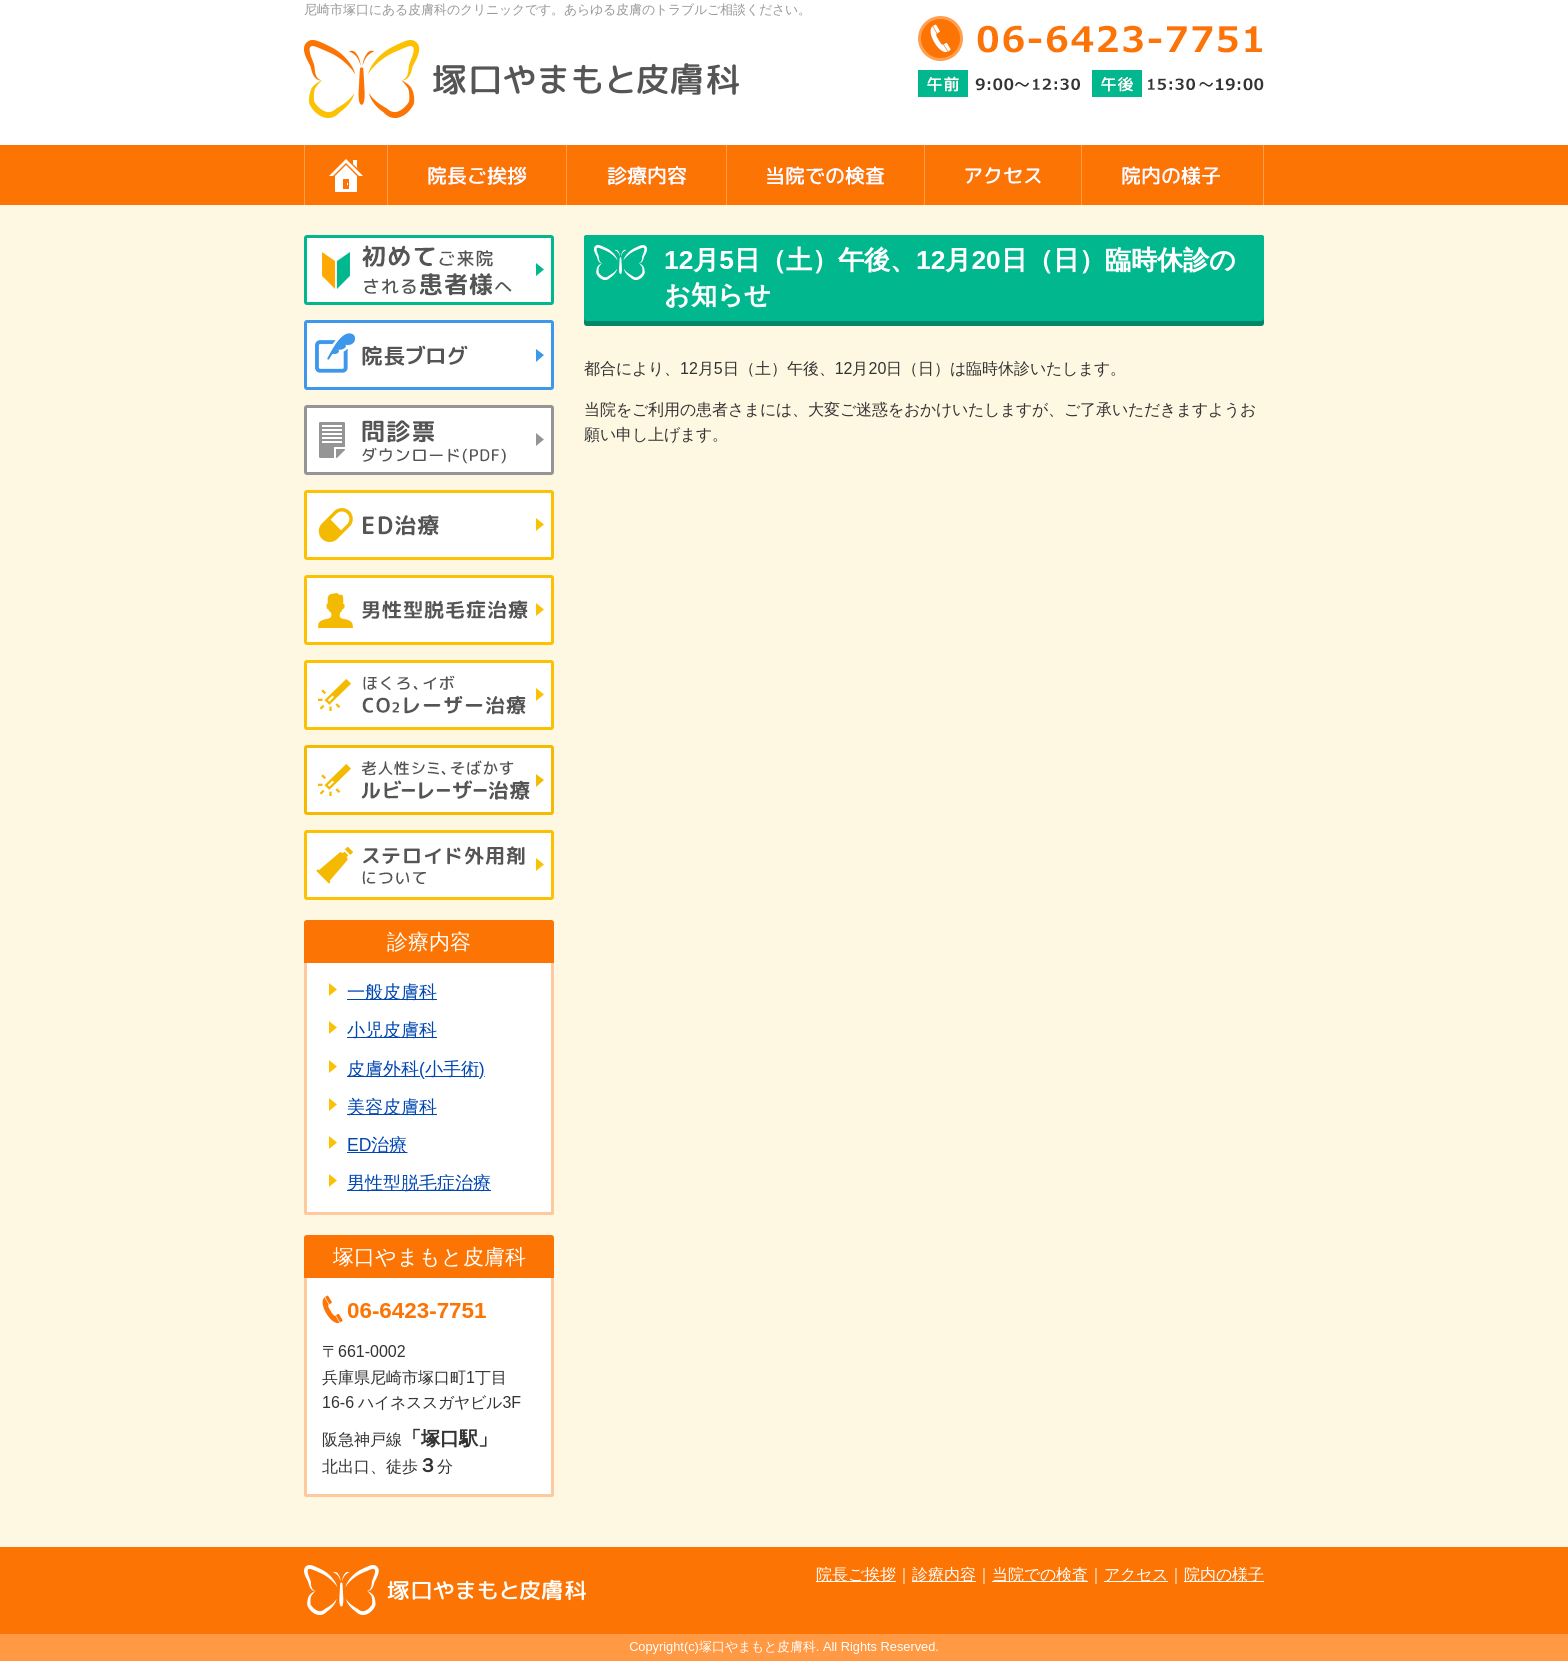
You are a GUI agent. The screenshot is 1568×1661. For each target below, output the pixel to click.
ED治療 (377, 1145)
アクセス (1136, 1574)
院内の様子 (1224, 1574)
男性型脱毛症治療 (419, 1183)
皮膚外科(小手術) (416, 1069)
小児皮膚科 (392, 1030)
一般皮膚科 (392, 992)
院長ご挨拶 (856, 1574)
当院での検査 (1040, 1574)
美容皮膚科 (392, 1107)
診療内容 (944, 1574)
